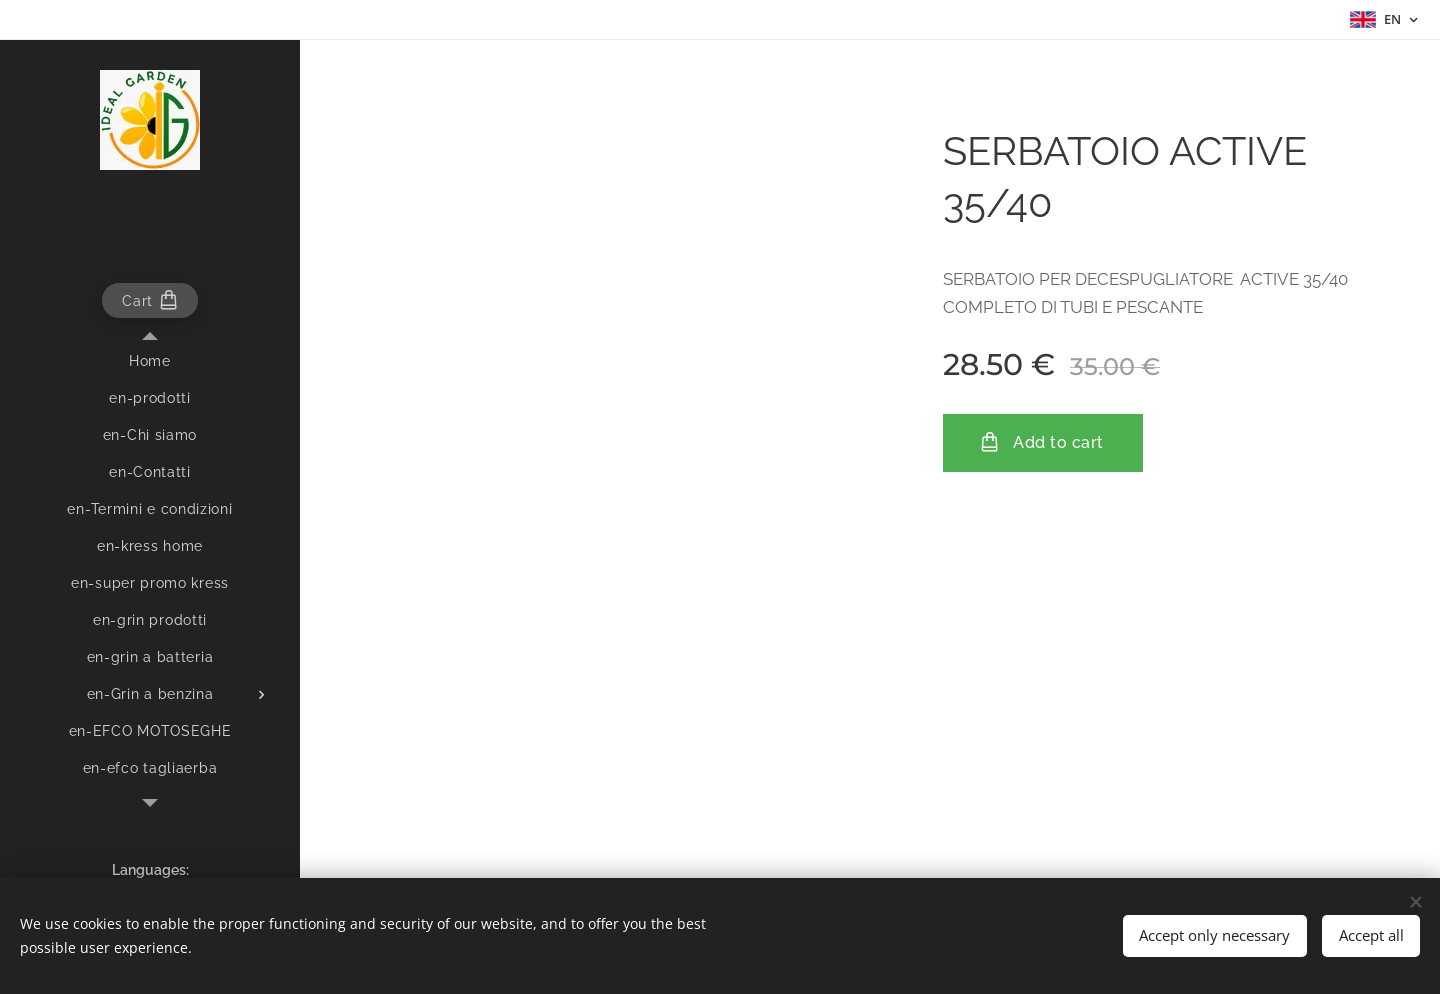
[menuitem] (150, 361)
